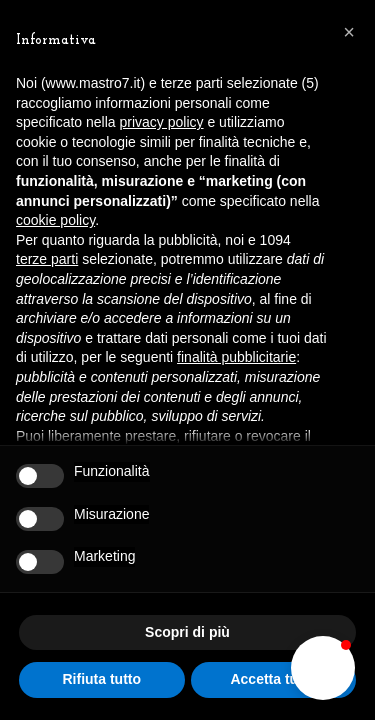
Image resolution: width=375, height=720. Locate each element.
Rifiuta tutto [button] (101, 679)
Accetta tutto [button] (273, 679)
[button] (323, 668)
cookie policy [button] (55, 220)
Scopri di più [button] (187, 632)
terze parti (47, 259)
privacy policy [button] (162, 122)
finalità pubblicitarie (236, 357)
